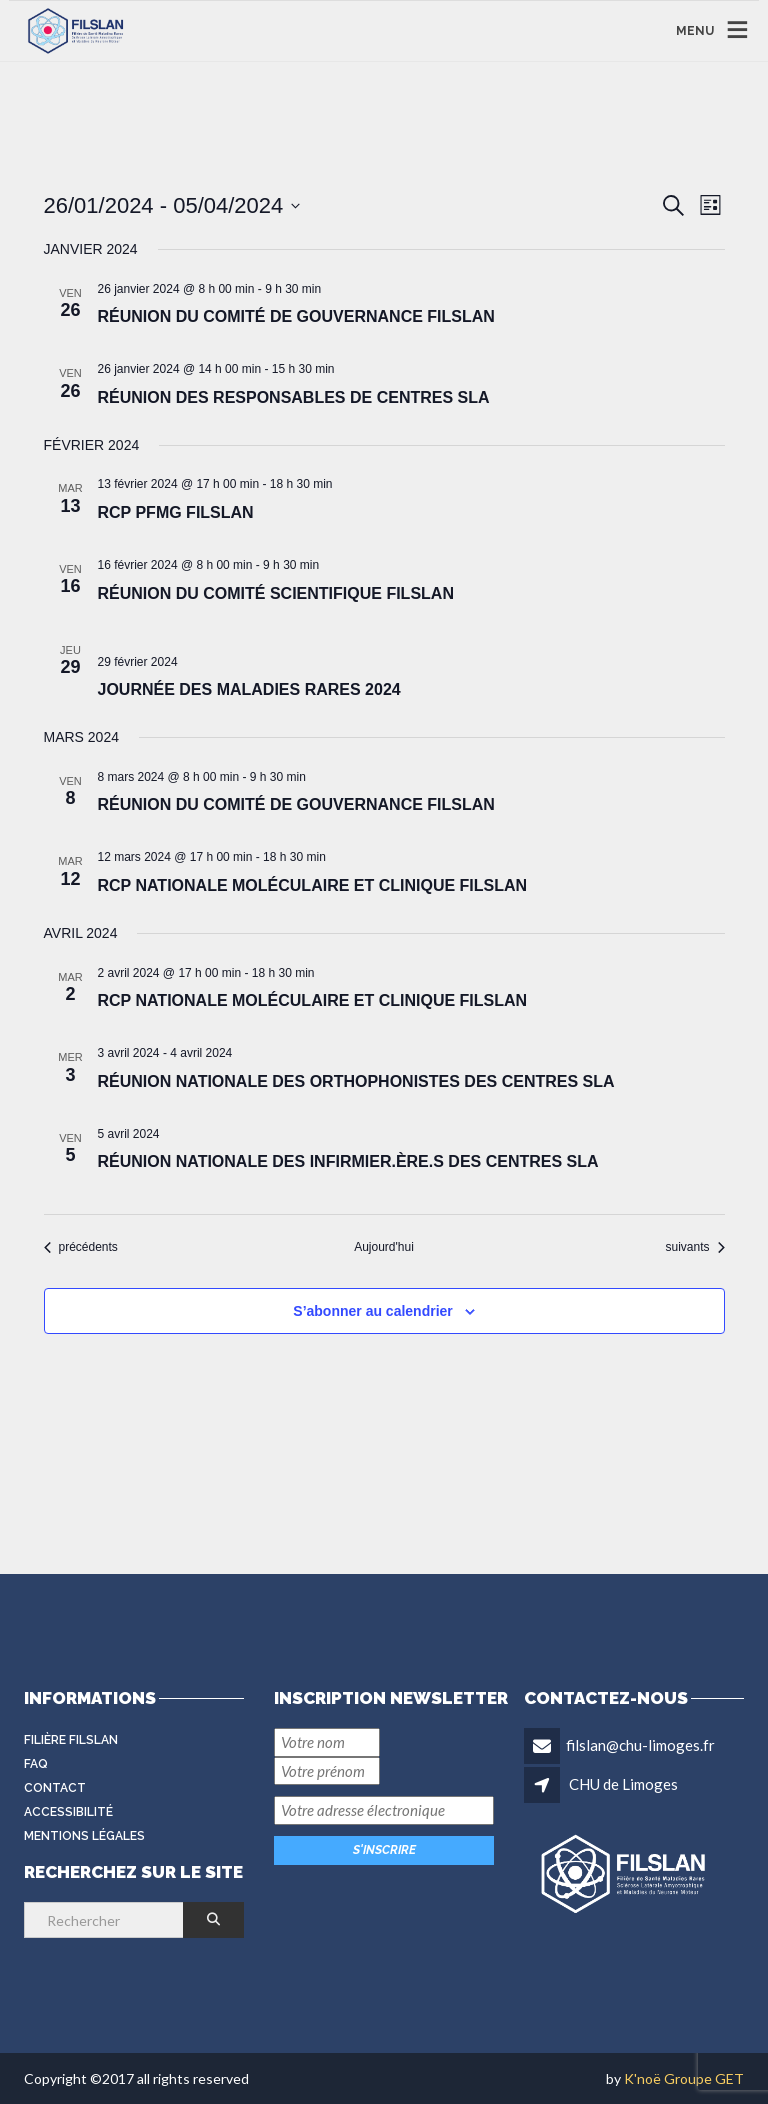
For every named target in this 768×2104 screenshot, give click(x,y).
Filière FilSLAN (71, 1740)
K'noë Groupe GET (684, 2078)
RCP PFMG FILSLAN (176, 512)
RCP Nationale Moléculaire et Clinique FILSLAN (313, 885)
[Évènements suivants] (694, 1247)
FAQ (36, 1764)
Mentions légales (84, 1836)
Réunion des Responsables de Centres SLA (294, 397)
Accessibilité (68, 1812)
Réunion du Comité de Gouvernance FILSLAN (296, 316)
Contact (55, 1788)
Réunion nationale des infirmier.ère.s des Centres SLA (348, 1161)
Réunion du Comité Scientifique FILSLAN (276, 593)
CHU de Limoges (623, 1784)
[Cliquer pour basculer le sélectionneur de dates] (172, 205)
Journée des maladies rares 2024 (249, 689)
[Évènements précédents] (81, 1247)
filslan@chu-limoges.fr (640, 1745)
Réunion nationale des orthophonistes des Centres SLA (356, 1081)
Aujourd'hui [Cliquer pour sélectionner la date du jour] (384, 1247)
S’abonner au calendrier (373, 1311)
